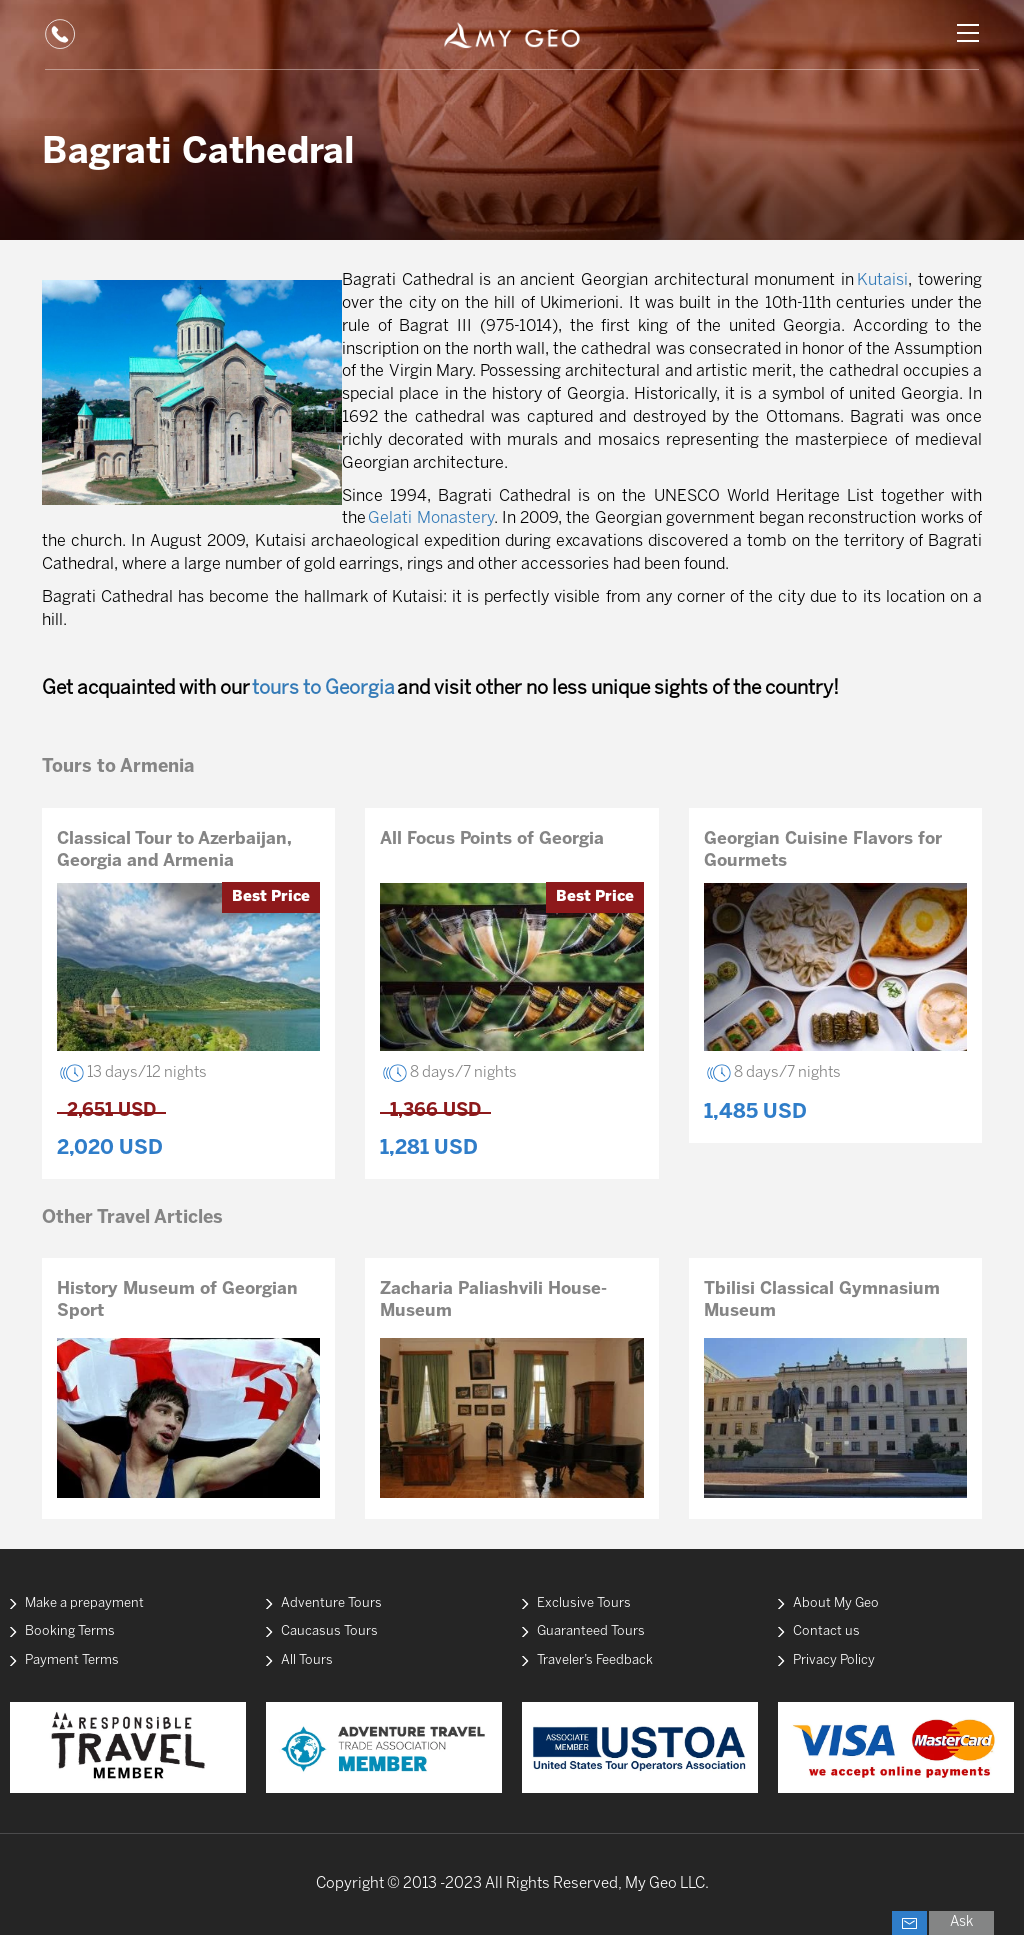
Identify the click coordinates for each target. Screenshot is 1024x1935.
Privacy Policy (834, 1660)
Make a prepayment (84, 1603)
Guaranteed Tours (591, 1631)
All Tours (307, 1660)
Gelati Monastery (430, 518)
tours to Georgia (323, 689)
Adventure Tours (331, 1603)
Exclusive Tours (584, 1603)
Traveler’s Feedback (595, 1660)
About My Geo (836, 1603)
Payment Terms (72, 1660)
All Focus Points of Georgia (492, 839)
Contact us (826, 1631)
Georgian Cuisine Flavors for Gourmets (823, 850)
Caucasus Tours (329, 1631)
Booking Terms (70, 1631)
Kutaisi (882, 280)
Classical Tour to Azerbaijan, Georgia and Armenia (174, 850)
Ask (961, 1922)
